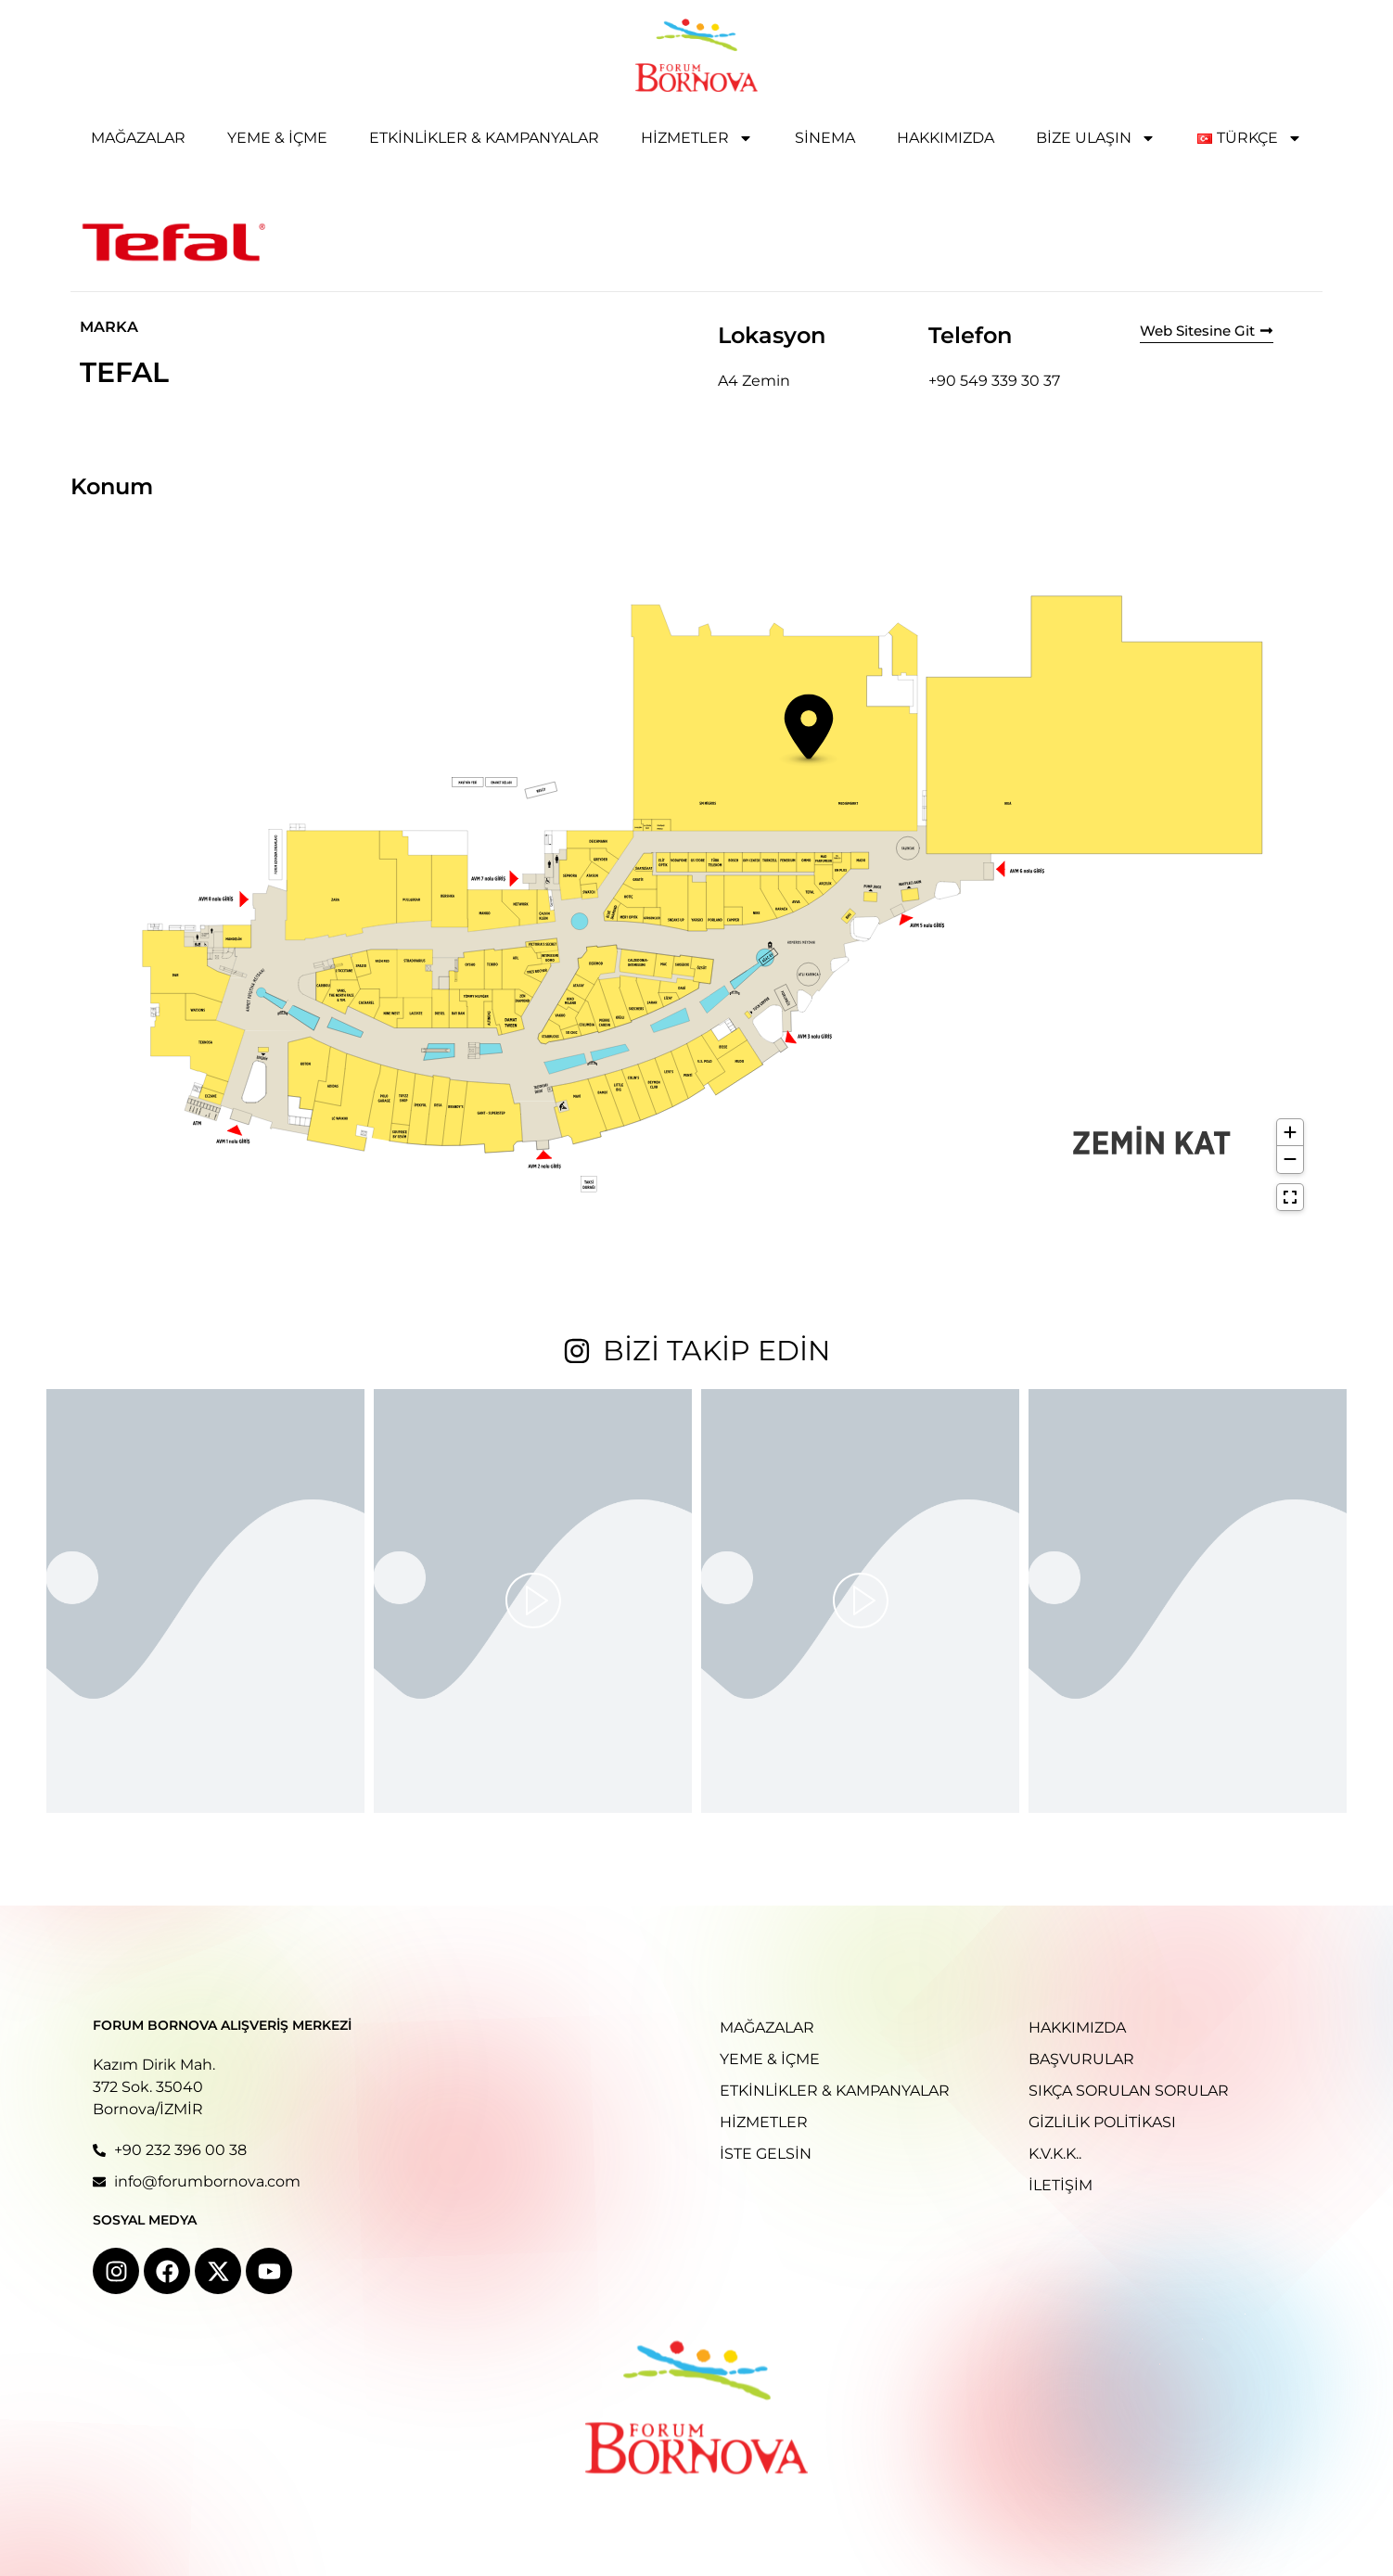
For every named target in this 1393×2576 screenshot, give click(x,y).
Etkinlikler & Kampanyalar (484, 138)
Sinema (825, 138)
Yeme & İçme (277, 138)
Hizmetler (697, 138)
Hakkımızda (945, 138)
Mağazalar (138, 138)
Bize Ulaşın (1096, 138)
